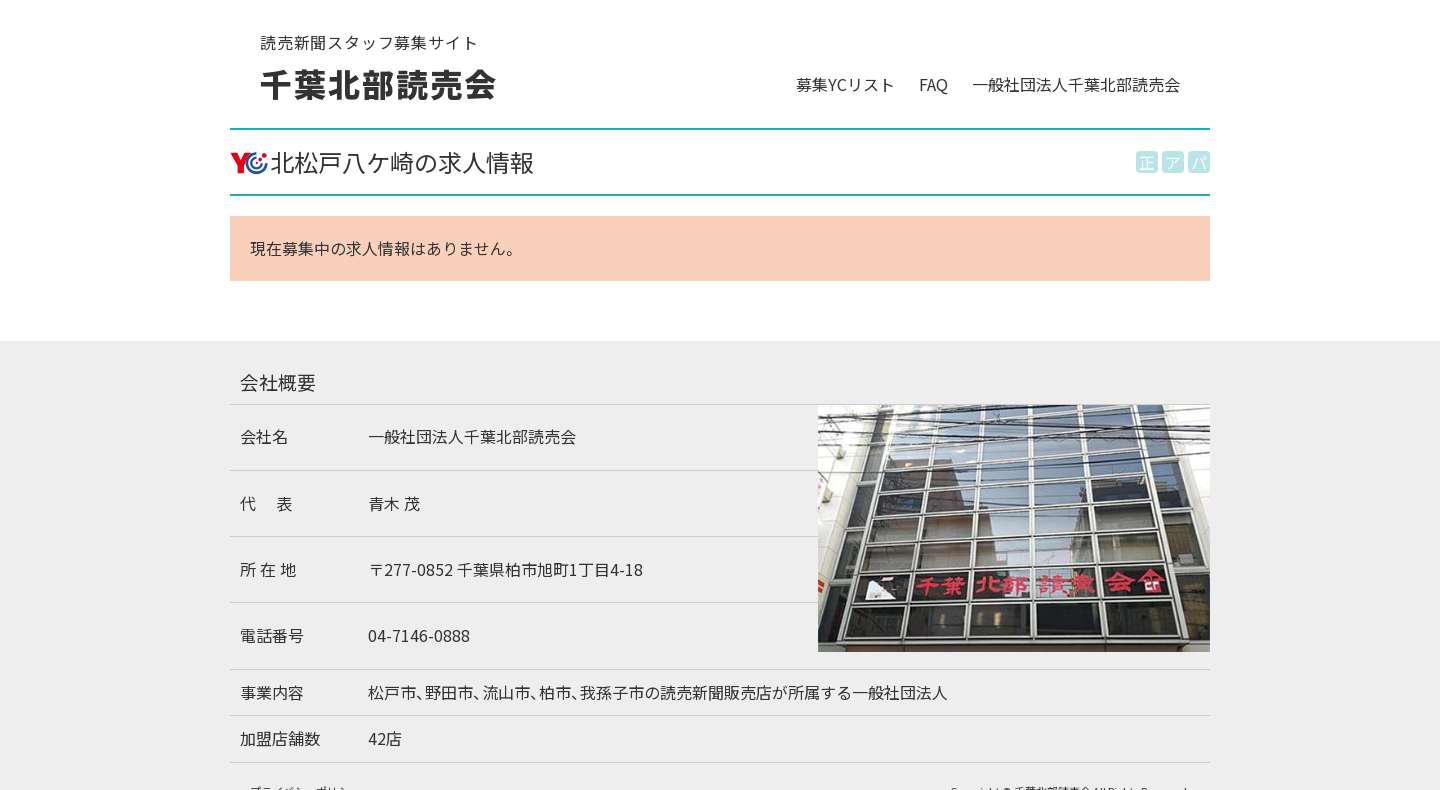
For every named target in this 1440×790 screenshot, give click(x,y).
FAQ (933, 84)
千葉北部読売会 (378, 83)
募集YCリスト (845, 84)
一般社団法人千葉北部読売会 (1076, 84)
